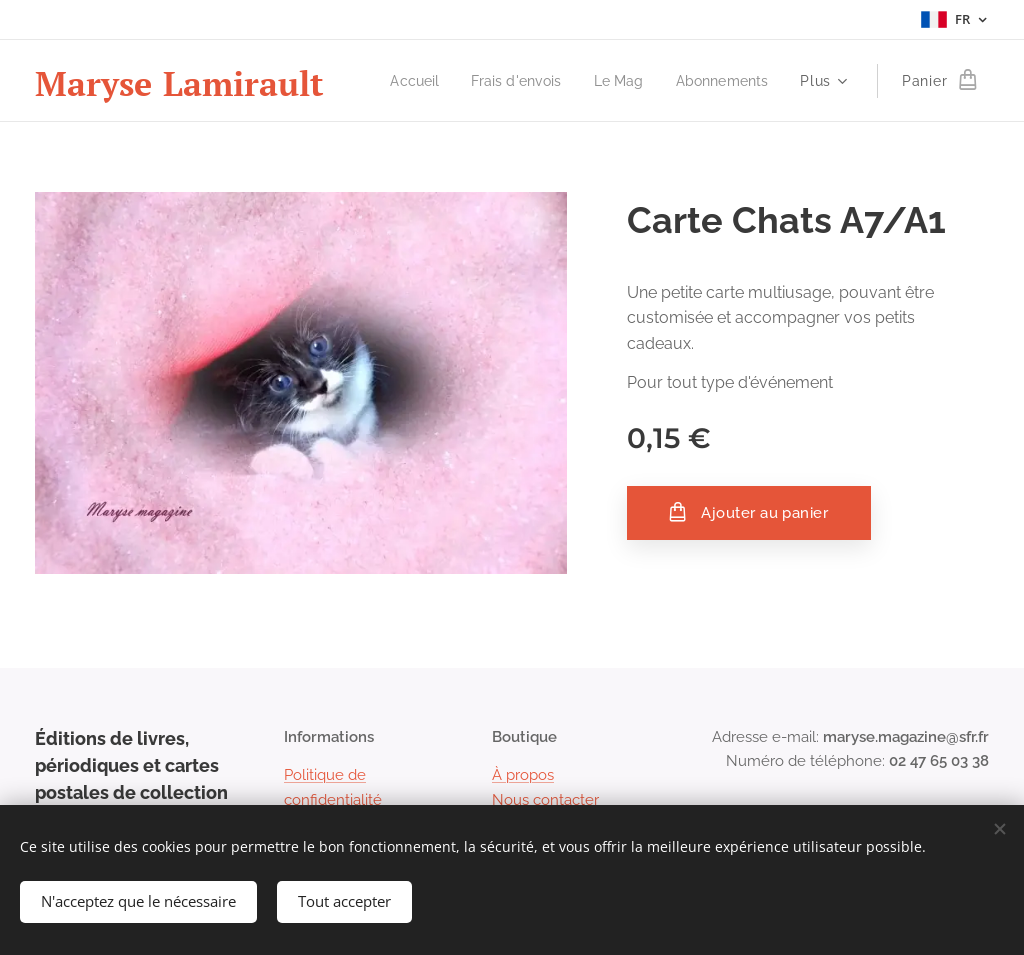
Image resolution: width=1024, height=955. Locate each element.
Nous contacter (545, 799)
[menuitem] (402, 81)
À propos (523, 775)
